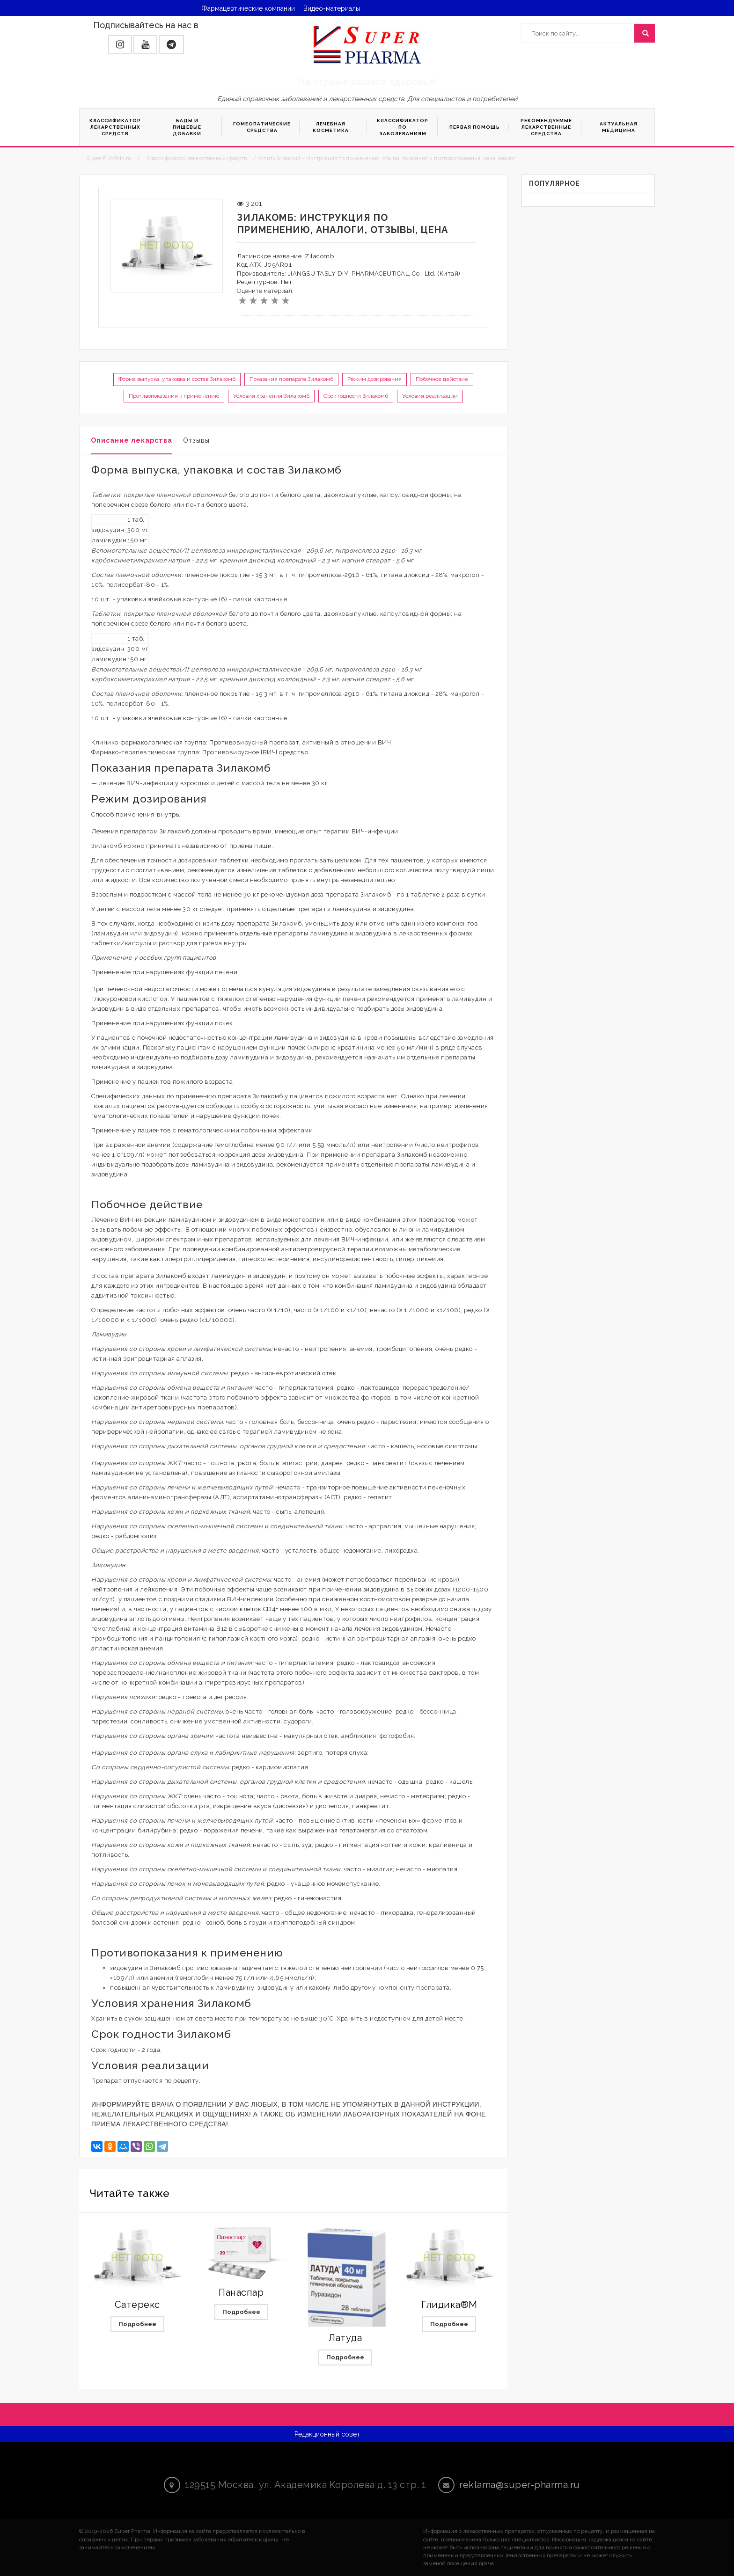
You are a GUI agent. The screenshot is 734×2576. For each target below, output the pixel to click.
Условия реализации (430, 396)
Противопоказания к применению (174, 396)
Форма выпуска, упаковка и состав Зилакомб (176, 379)
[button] (120, 44)
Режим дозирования (374, 379)
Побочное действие (442, 379)
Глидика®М (449, 2304)
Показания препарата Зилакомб (291, 379)
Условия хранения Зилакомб (271, 396)
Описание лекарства (131, 440)
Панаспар (241, 2292)
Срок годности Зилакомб (355, 396)
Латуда (345, 2337)
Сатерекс (137, 2304)
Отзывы (196, 440)
